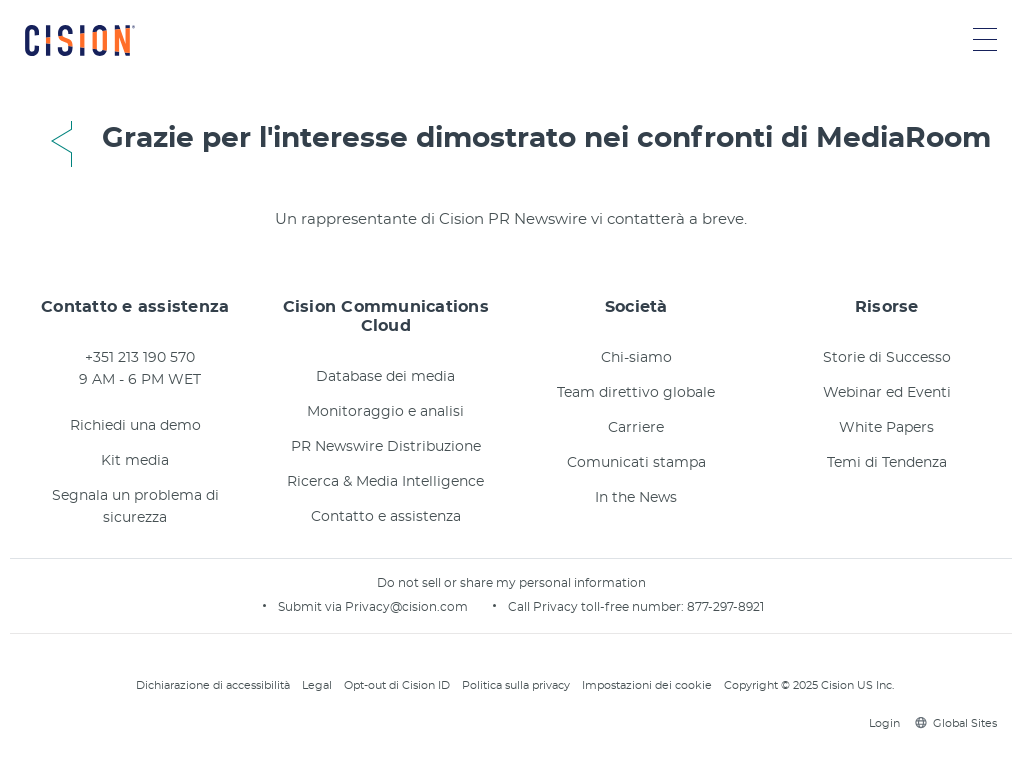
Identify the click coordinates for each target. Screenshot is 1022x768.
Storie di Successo (887, 358)
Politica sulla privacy (516, 685)
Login (881, 723)
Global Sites (956, 723)
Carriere (636, 428)
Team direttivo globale (636, 393)
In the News (636, 498)
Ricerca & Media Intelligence (385, 482)
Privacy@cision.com (406, 607)
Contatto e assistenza (386, 517)
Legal (317, 685)
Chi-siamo (636, 358)
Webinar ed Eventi (887, 393)
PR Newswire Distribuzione (386, 447)
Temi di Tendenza (887, 463)
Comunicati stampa (636, 463)
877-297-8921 (725, 607)
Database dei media (385, 377)
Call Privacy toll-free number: (597, 607)
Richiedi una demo (135, 426)
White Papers (886, 428)
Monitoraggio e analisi (385, 412)
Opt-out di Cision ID (397, 685)
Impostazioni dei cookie (647, 685)
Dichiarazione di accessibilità (213, 685)
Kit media (135, 461)
